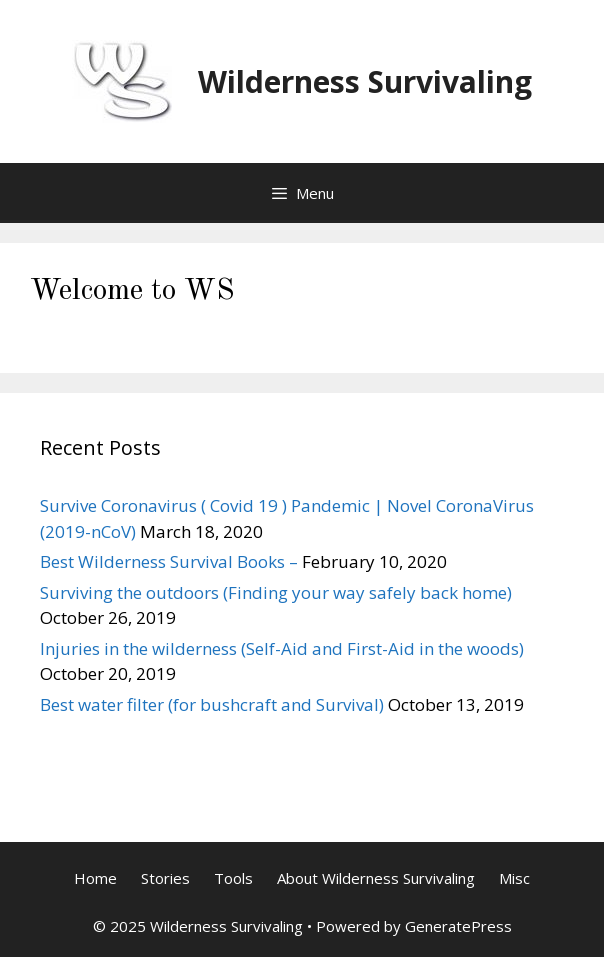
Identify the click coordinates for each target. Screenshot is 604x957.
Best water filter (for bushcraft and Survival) (212, 704)
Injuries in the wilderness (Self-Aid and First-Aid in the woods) (282, 648)
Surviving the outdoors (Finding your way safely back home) (276, 592)
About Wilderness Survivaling (376, 878)
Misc (514, 878)
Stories (165, 878)
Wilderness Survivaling (365, 81)
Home (95, 878)
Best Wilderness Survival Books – (169, 561)
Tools (233, 878)
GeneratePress (458, 926)
